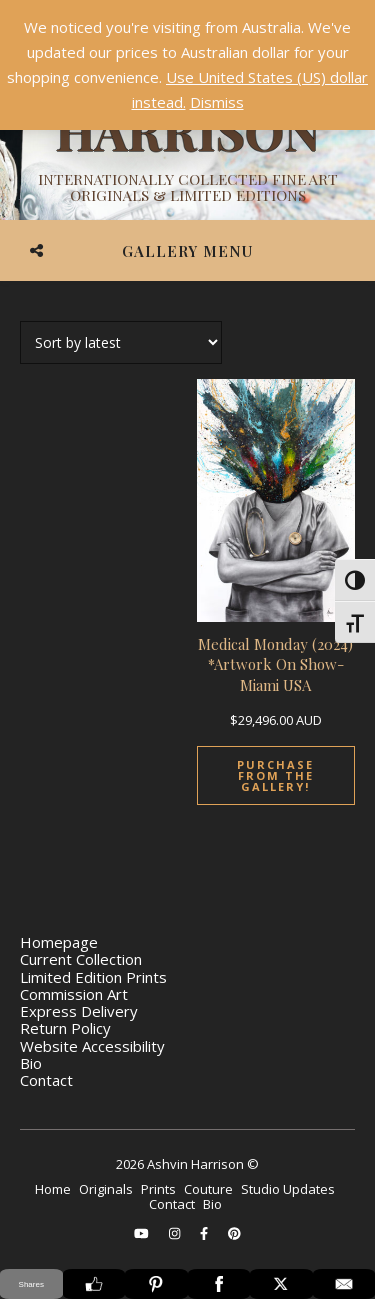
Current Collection (81, 959)
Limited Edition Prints (93, 977)
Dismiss (217, 102)
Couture (208, 1189)
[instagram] (176, 1233)
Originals (106, 1189)
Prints (158, 1189)
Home (53, 1189)
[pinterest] (234, 1233)
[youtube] (143, 1233)
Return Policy (65, 1028)
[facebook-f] (205, 1233)
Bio (31, 1063)
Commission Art (74, 994)
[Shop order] (121, 342)
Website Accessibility (92, 1046)
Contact (46, 1080)
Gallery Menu (187, 251)
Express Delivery (79, 1011)
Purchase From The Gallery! (275, 775)
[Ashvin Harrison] (187, 130)
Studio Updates (288, 1189)
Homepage (59, 942)
